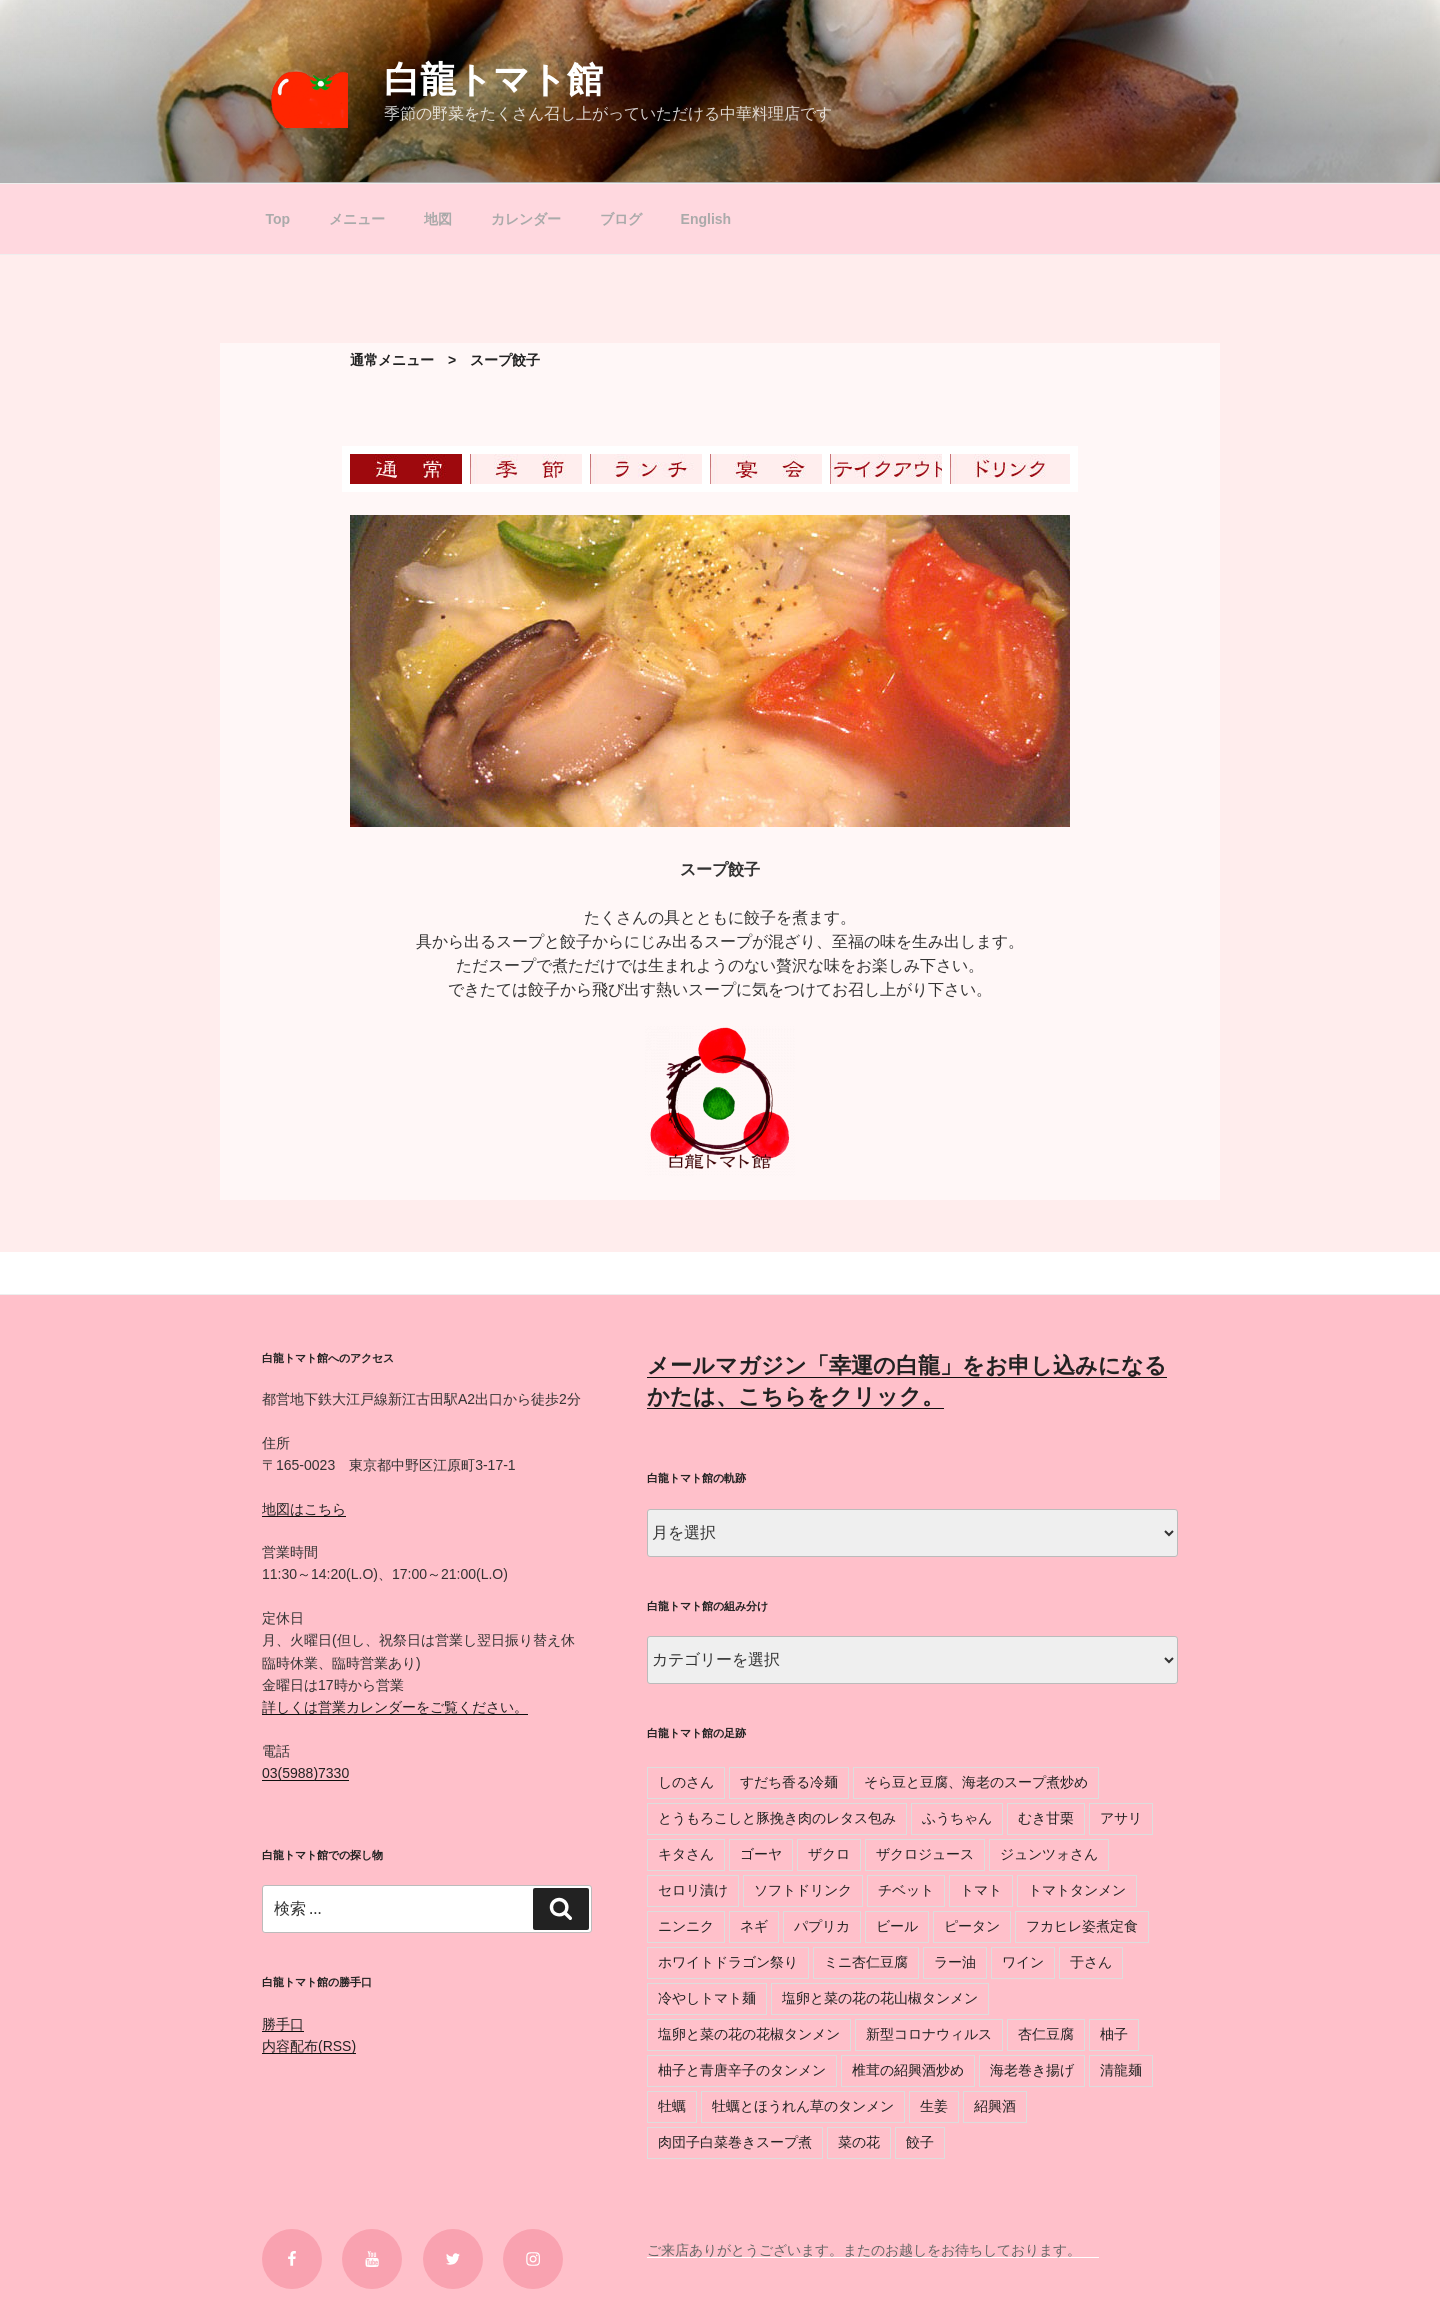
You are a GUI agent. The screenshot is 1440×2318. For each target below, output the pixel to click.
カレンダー (526, 219)
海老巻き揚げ (1032, 2070)
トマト (981, 1890)
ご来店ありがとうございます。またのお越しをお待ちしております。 (873, 2250)
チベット (906, 1890)
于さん (1091, 1962)
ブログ (621, 219)
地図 (438, 219)
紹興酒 (995, 2106)
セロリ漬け (693, 1890)
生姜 (934, 2106)
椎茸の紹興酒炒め (908, 2070)
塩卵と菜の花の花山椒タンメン (880, 1998)
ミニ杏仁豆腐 (866, 1962)
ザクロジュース (925, 1854)
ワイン (1023, 1962)
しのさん (686, 1782)
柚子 (1114, 2034)
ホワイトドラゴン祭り (728, 1962)
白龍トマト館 (493, 79)
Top (278, 219)
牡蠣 (672, 2106)
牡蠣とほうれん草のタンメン (803, 2106)
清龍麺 (1121, 2070)
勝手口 (283, 2024)
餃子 (920, 2142)
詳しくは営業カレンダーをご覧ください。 (395, 1707)
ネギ (754, 1926)
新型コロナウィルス (929, 2034)
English (706, 219)
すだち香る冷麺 (789, 1782)
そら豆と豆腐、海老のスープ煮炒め (976, 1782)
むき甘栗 (1046, 1818)
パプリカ (822, 1926)
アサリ (1121, 1818)
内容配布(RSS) (309, 2046)
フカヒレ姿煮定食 (1082, 1926)
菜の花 (859, 2142)
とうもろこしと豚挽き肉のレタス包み (777, 1818)
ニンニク (686, 1926)
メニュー (357, 219)
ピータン (972, 1926)
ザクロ (829, 1854)
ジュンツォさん (1049, 1854)
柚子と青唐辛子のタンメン (742, 2070)
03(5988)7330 (305, 1773)
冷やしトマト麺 (707, 1998)
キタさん (686, 1854)
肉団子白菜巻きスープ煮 (735, 2142)
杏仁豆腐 (1046, 2034)
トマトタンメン (1077, 1890)
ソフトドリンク (803, 1890)
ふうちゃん (957, 1818)
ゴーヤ (761, 1854)
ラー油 (955, 1962)
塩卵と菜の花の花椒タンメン (749, 2034)
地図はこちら (304, 1509)
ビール (897, 1926)
